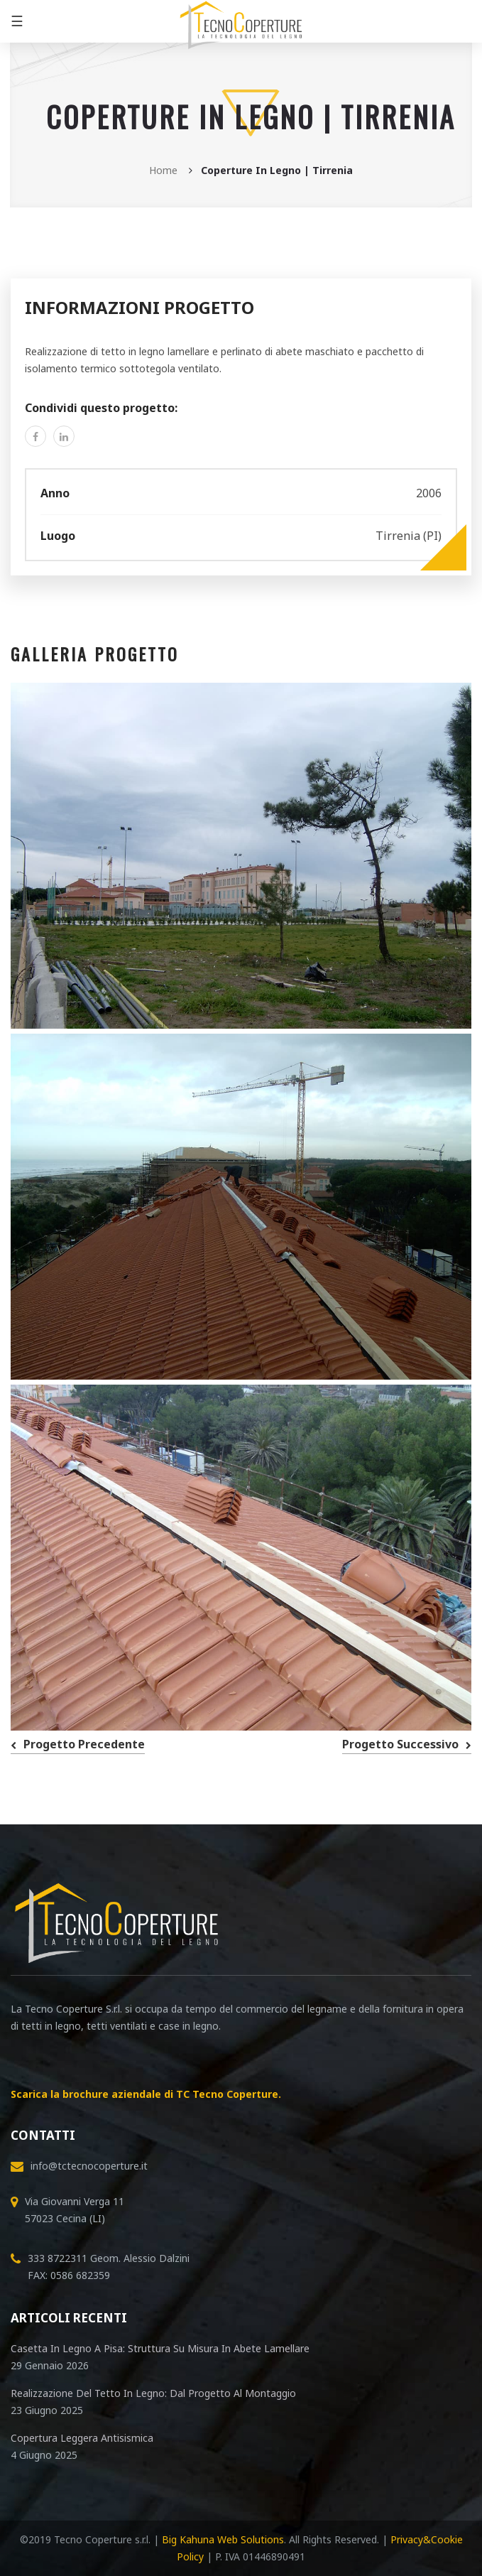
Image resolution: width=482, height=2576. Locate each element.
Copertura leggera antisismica (82, 2438)
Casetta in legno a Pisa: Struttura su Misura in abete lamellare (160, 2348)
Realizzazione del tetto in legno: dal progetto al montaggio (153, 2393)
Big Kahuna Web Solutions (223, 2539)
